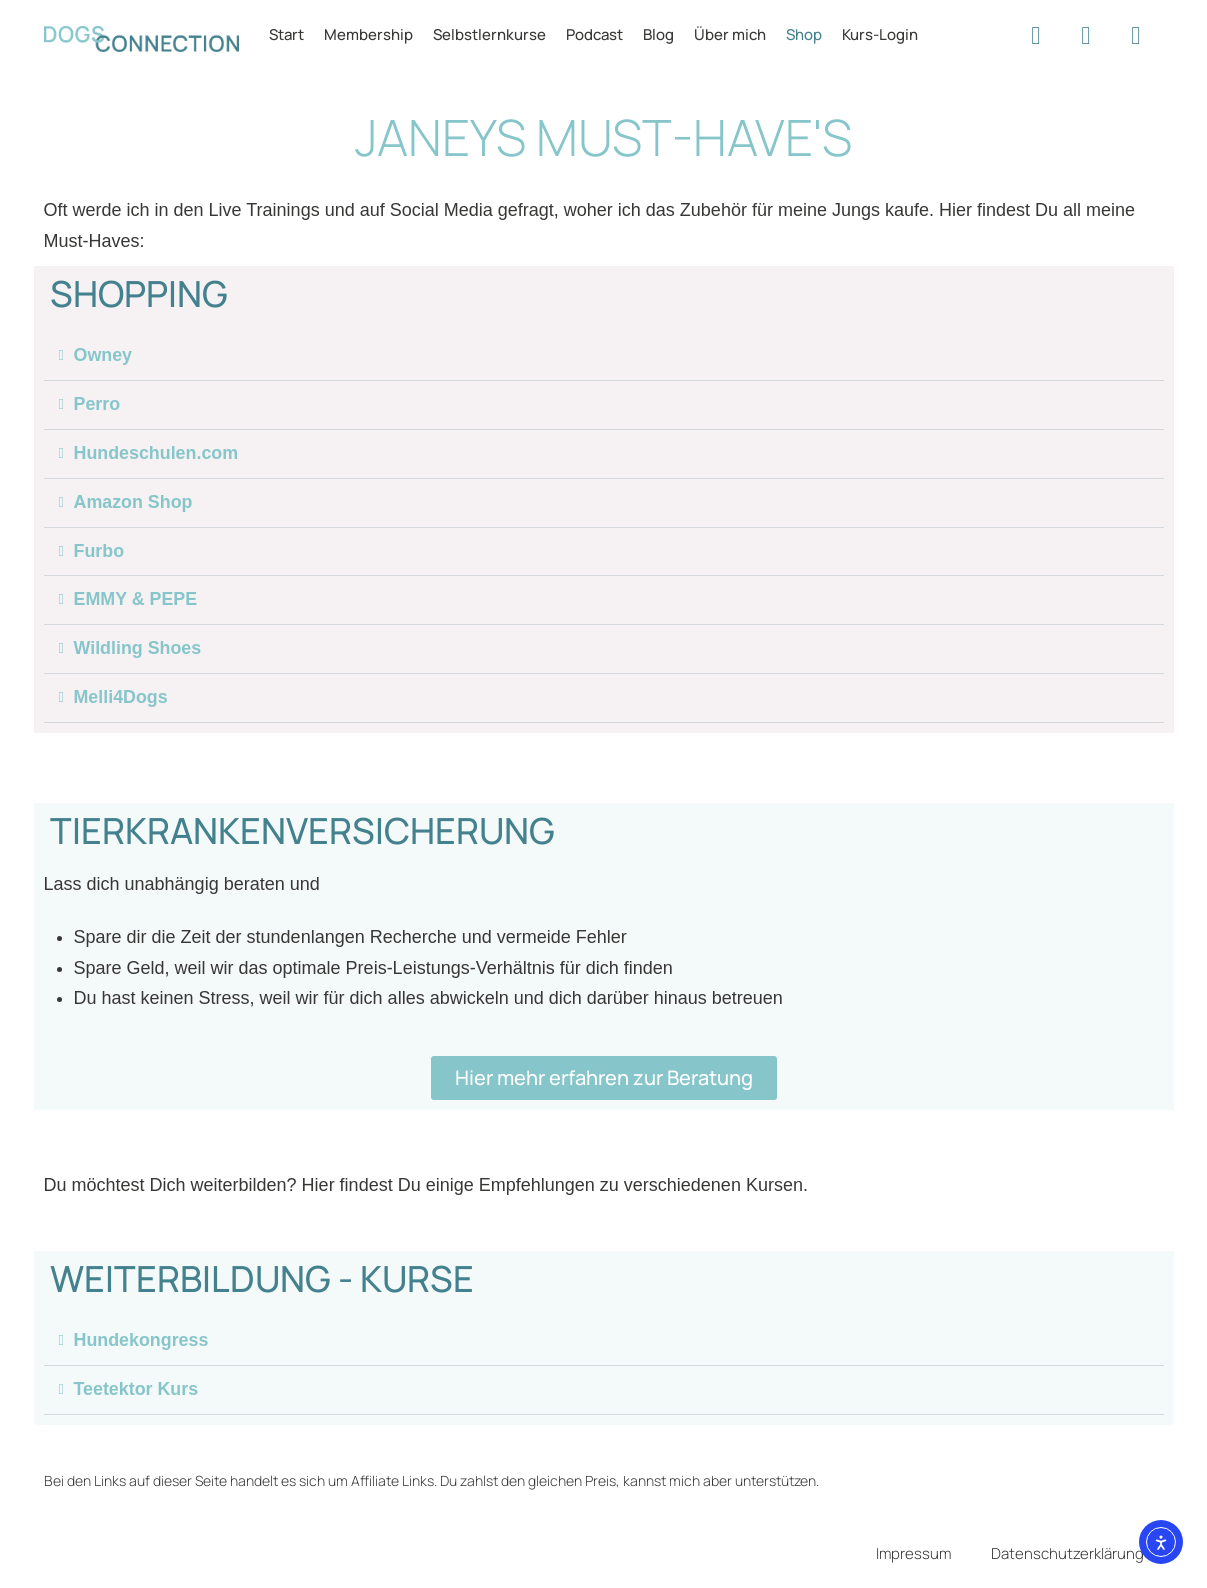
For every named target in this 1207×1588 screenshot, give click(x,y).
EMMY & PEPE (136, 601)
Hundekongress (142, 1342)
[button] (604, 356)
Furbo (99, 552)
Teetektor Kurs (137, 1391)
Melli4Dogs (121, 699)
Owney (103, 356)
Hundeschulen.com (157, 454)
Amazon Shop (134, 503)
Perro (97, 405)
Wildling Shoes (138, 650)
